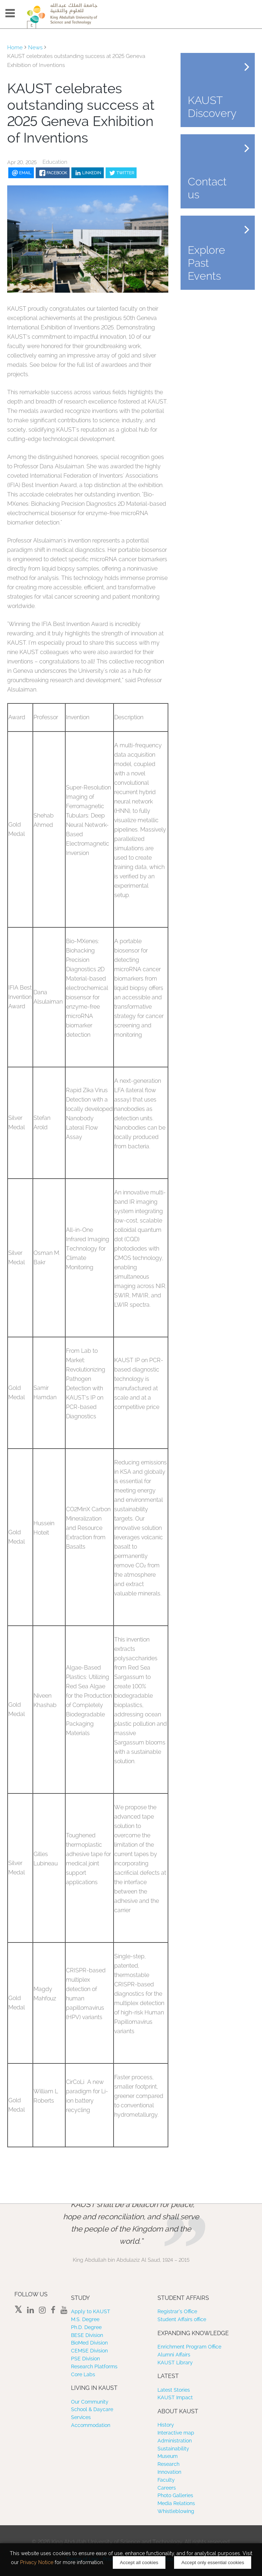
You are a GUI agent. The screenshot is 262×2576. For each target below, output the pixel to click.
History (165, 2425)
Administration (174, 2441)
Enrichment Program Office (189, 2347)
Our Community (89, 2402)
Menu (10, 13)
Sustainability (173, 2448)
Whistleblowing (175, 2511)
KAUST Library (175, 2362)
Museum (167, 2456)
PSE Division (85, 2358)
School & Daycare (92, 2409)
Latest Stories (173, 2390)
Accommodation (90, 2425)
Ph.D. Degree (86, 2327)
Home (15, 47)
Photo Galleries (175, 2495)
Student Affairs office (181, 2319)
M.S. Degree (85, 2319)
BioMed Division (89, 2343)
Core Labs (83, 2374)
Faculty (166, 2480)
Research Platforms (94, 2366)
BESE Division (87, 2335)
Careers (166, 2488)
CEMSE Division (89, 2351)
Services (81, 2417)
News (35, 47)
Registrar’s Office (177, 2311)
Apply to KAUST (90, 2311)
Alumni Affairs (173, 2354)
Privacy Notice (36, 2562)
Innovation (169, 2472)
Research (168, 2464)
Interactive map (175, 2433)
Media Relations (176, 2503)
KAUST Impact (175, 2397)
